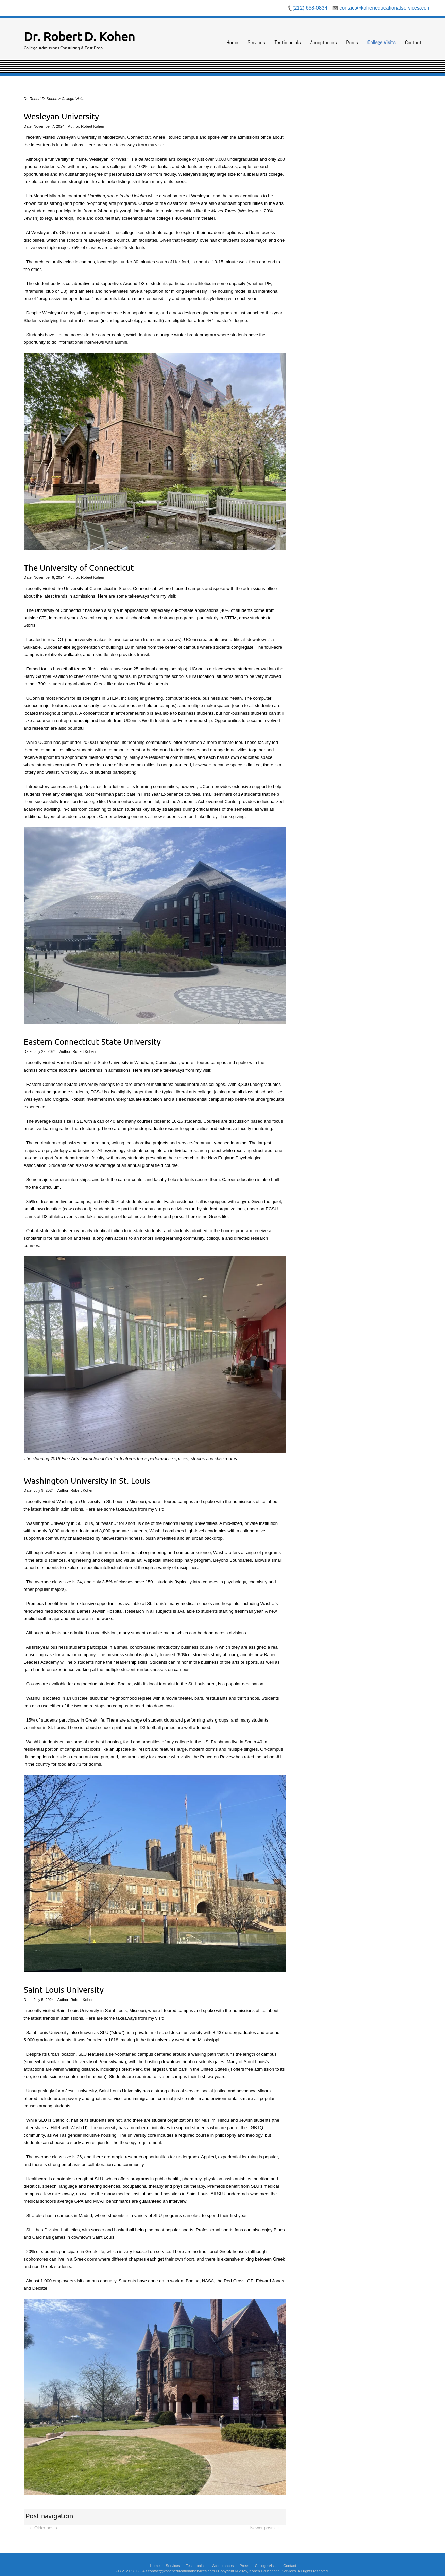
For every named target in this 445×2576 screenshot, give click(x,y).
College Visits (381, 42)
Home (232, 42)
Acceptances (323, 42)
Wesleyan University (61, 116)
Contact (413, 42)
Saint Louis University (64, 1990)
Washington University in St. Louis (87, 1481)
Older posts (43, 2527)
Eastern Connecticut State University (92, 1042)
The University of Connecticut (79, 568)
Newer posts (265, 2527)
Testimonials (287, 42)
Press (352, 42)
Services (256, 42)
